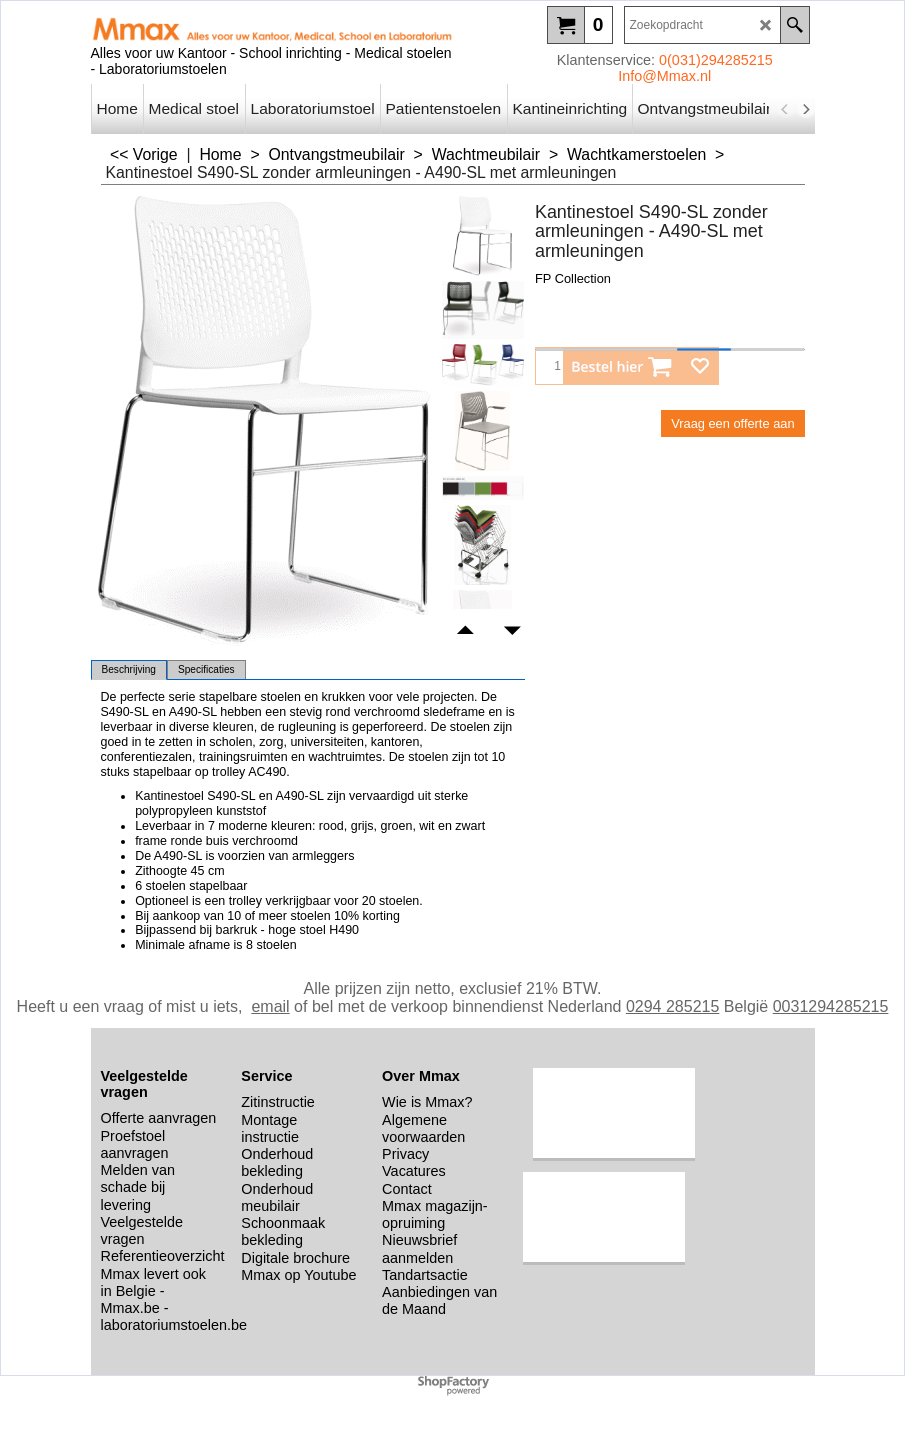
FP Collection (573, 278)
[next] (806, 109)
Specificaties (206, 669)
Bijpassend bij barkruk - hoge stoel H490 (247, 930)
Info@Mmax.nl (664, 76)
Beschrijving (129, 669)
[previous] (786, 109)
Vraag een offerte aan (732, 423)
